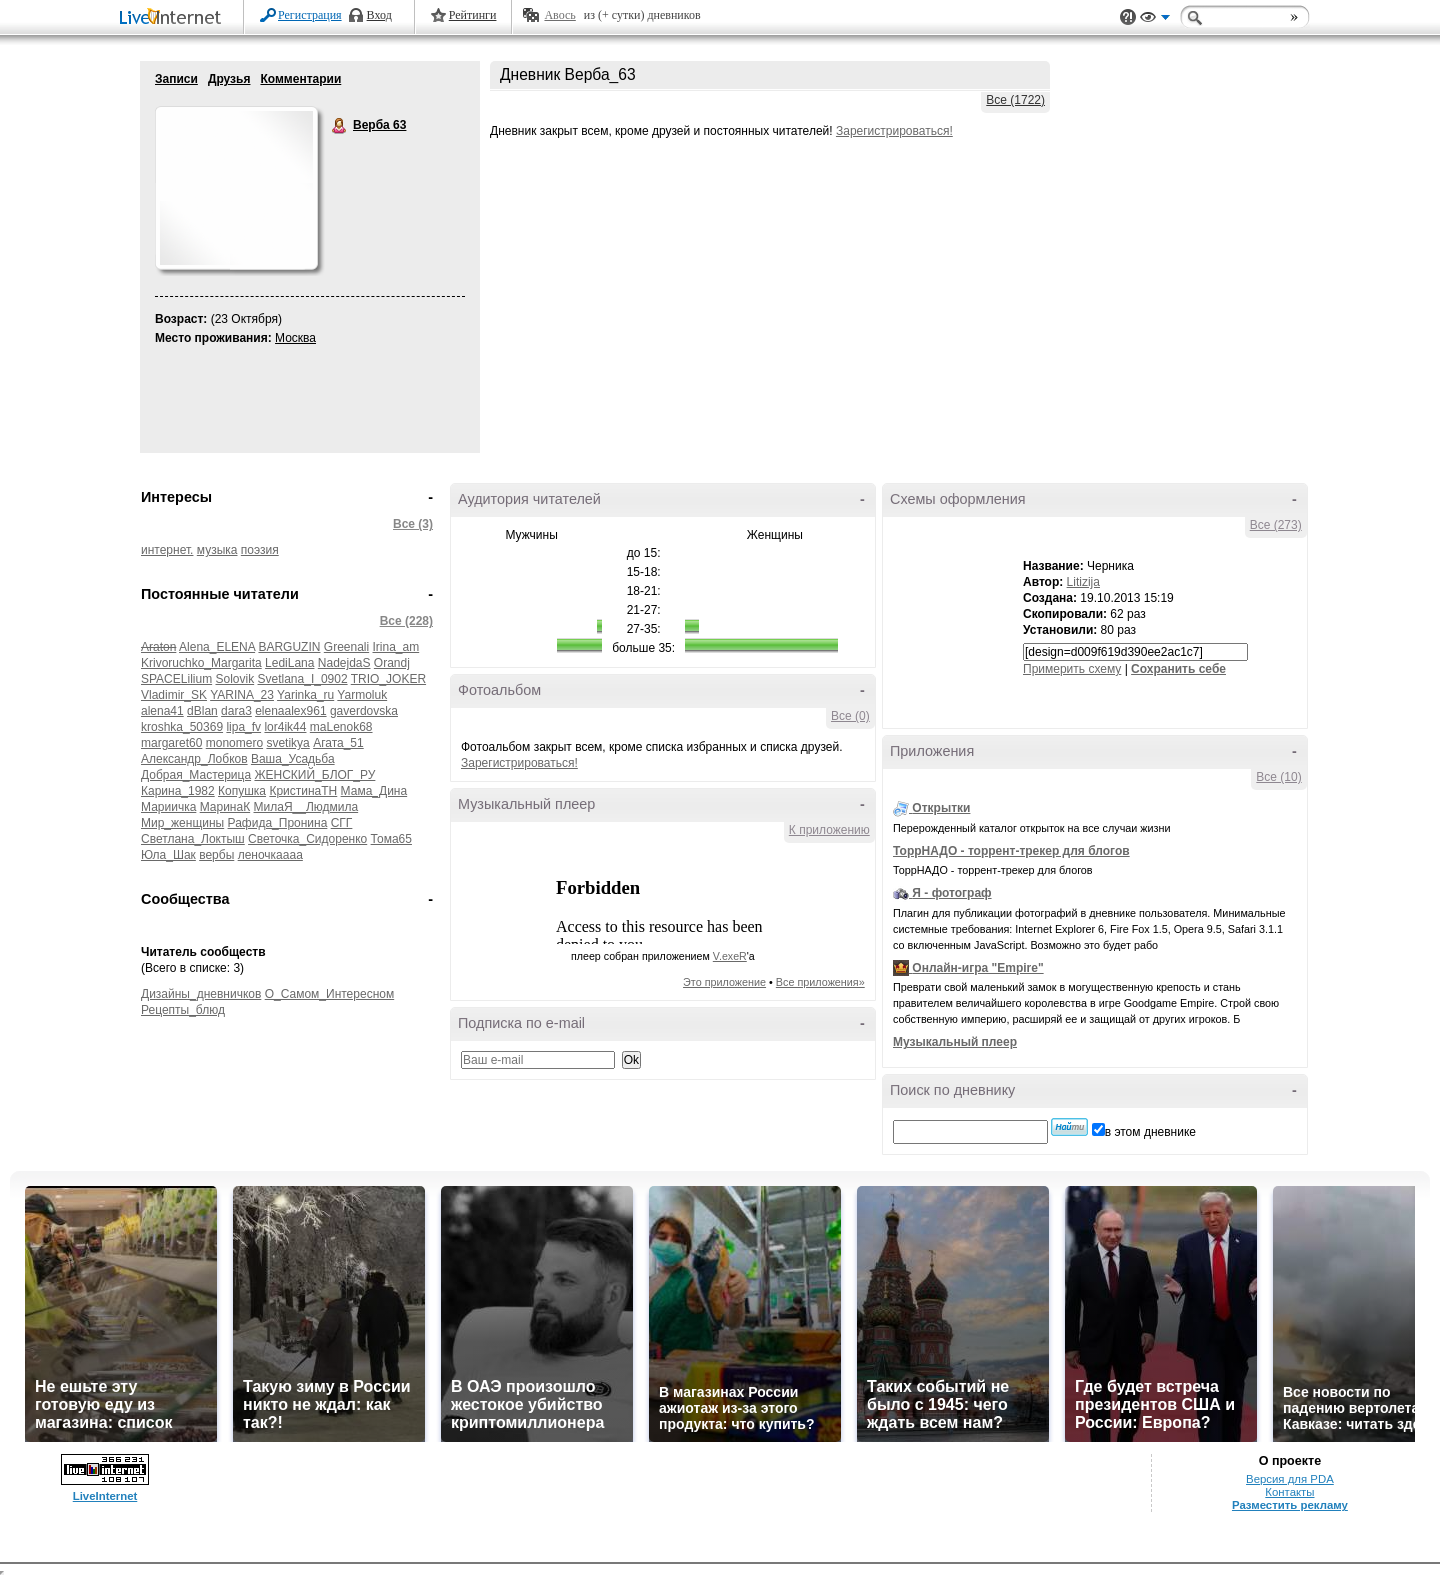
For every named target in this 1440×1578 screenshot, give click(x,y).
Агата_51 (338, 743)
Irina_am (396, 647)
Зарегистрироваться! (894, 131)
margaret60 (171, 743)
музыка (217, 550)
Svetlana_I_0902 (303, 679)
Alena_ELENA (217, 647)
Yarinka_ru (305, 695)
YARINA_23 (242, 695)
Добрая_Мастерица (196, 775)
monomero (234, 743)
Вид (1155, 20)
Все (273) (1276, 525)
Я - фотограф (951, 893)
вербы (216, 855)
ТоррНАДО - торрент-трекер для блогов (1011, 851)
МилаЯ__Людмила (306, 807)
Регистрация (310, 15)
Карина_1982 (178, 791)
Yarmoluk (362, 695)
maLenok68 (341, 727)
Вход (379, 15)
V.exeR (730, 956)
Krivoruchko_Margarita (201, 663)
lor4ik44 (285, 727)
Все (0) (850, 716)
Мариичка (168, 807)
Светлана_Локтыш (193, 839)
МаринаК (225, 807)
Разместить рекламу (1290, 1505)
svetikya (287, 743)
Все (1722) (1015, 100)
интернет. (167, 550)
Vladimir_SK (174, 695)
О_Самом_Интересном (330, 994)
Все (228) (406, 621)
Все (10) (1278, 777)
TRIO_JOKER (388, 679)
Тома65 (391, 839)
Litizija (1083, 582)
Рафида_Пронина (278, 823)
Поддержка (1128, 17)
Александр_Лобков (194, 759)
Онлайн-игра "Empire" (977, 968)
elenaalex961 (290, 711)
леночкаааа (270, 855)
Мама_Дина (374, 791)
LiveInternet (174, 18)
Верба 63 (340, 126)
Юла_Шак (168, 855)
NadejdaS (344, 663)
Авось (559, 15)
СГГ (342, 823)
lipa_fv (243, 727)
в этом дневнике (1150, 1132)
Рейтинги (473, 15)
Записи (176, 79)
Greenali (346, 647)
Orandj (392, 663)
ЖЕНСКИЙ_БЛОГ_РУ (314, 775)
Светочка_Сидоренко (307, 839)
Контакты (1289, 1492)
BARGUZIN (289, 647)
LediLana (289, 663)
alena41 (162, 711)
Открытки (941, 808)
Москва (295, 338)
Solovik (234, 679)
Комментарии (300, 79)
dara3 (236, 711)
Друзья (229, 79)
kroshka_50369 (182, 727)
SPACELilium (176, 679)
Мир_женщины (182, 823)
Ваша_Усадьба (293, 759)
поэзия (260, 550)
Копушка (242, 791)
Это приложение (724, 982)
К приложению (829, 830)
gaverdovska (364, 711)
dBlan (202, 711)
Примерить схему (1072, 669)
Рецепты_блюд (183, 1010)
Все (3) (413, 524)
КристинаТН (303, 791)
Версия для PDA (1290, 1479)
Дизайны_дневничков (201, 994)
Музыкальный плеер (955, 1042)
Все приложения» (820, 982)
